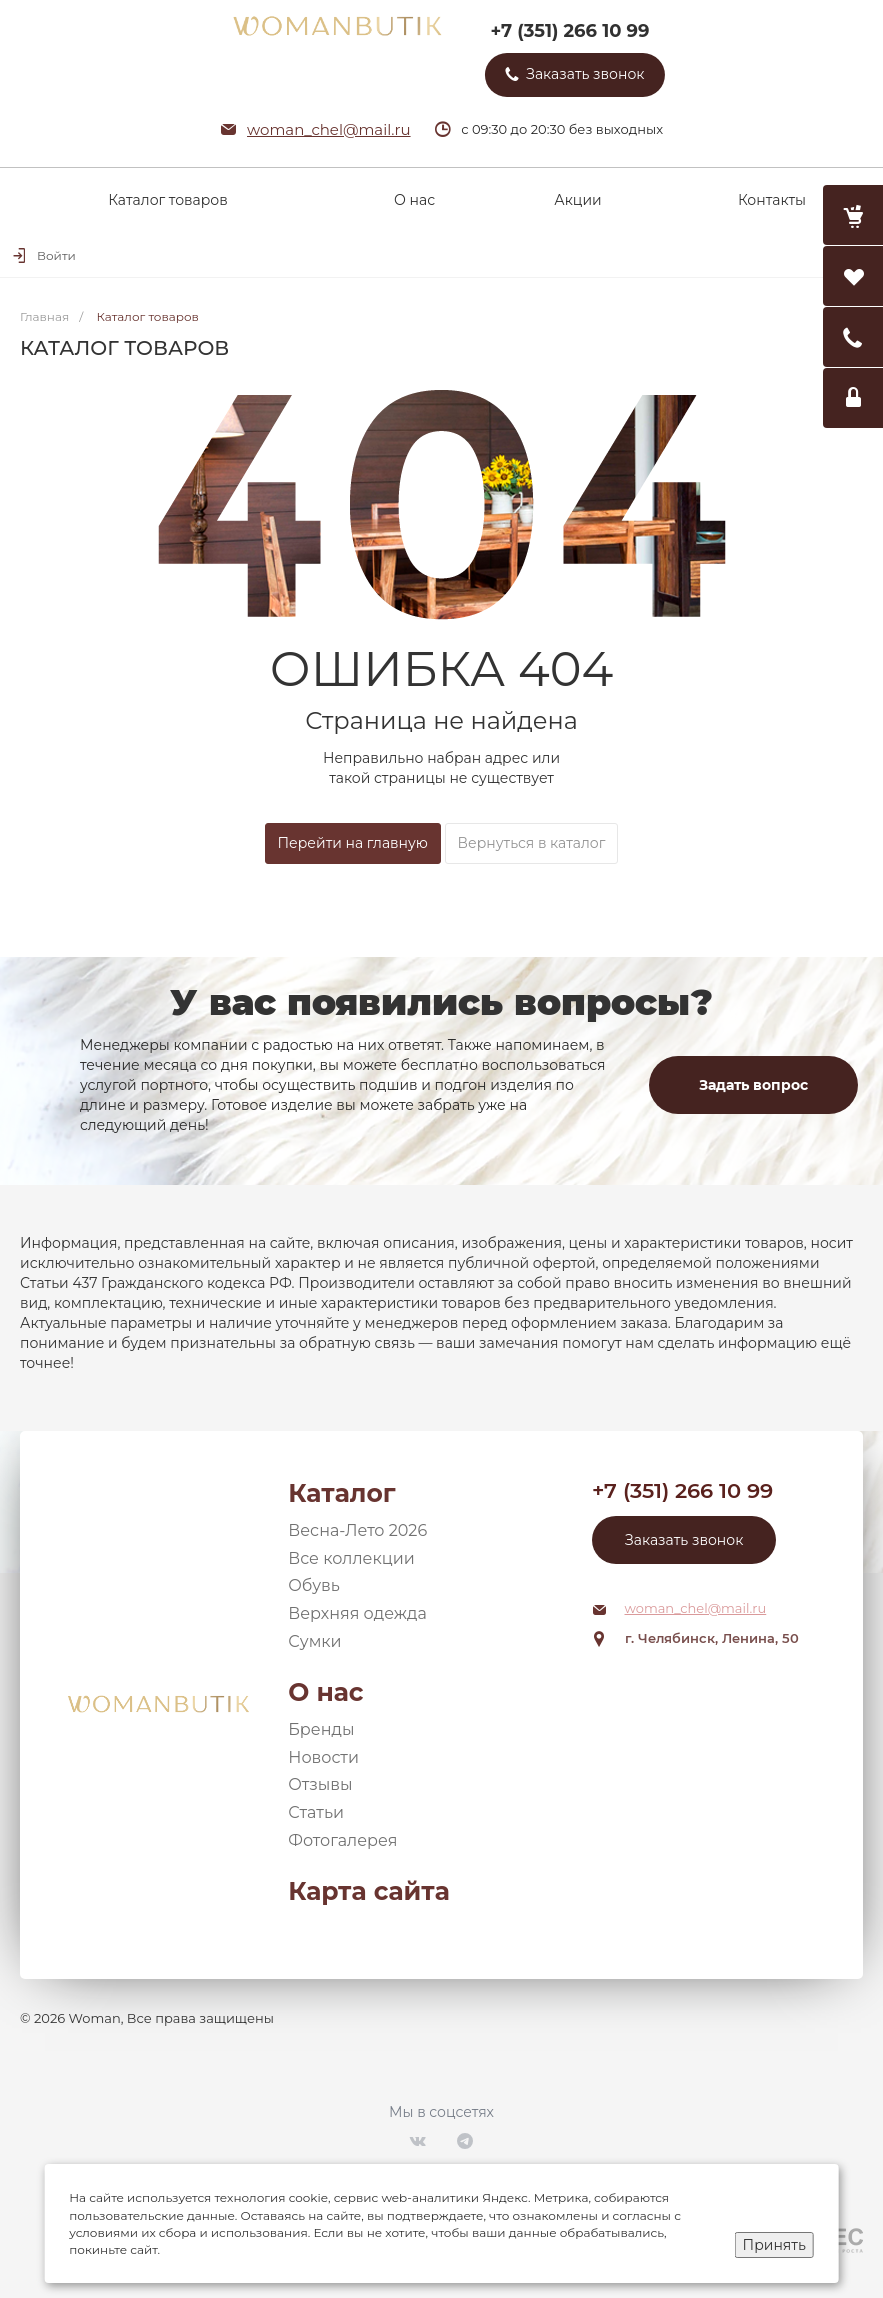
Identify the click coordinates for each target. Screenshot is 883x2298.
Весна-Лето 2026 (357, 1530)
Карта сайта (369, 1891)
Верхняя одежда (357, 1613)
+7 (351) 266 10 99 (569, 31)
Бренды (321, 1729)
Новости (323, 1757)
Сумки (314, 1641)
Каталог (341, 1493)
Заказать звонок (684, 1540)
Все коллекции (351, 1558)
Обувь (314, 1585)
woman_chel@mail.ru (329, 129)
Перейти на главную (353, 843)
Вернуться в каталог (532, 843)
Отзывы (320, 1784)
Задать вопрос (753, 1085)
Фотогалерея (342, 1840)
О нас (325, 1692)
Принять (774, 2245)
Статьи (316, 1812)
